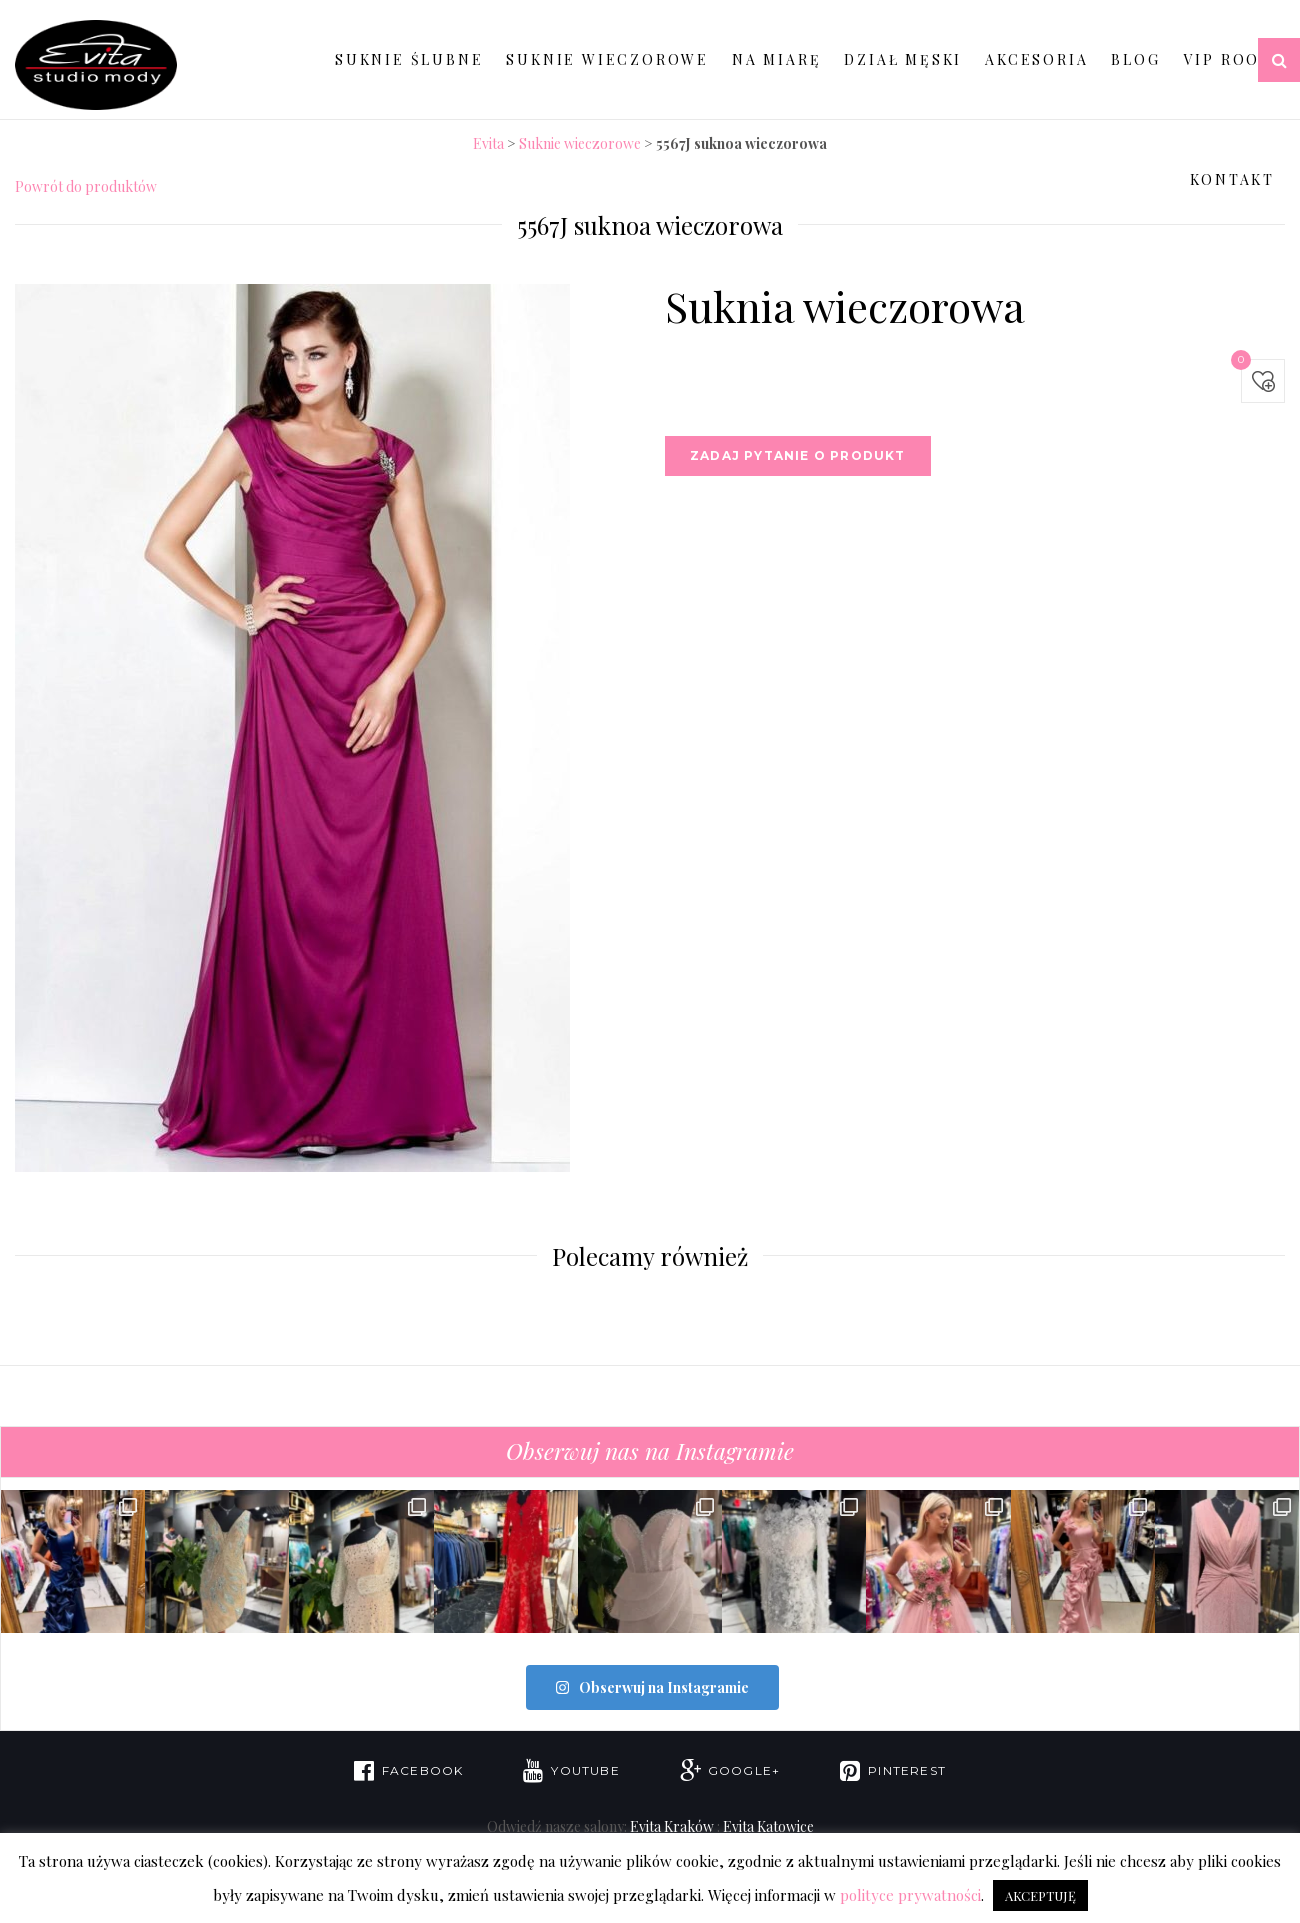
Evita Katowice (768, 1825)
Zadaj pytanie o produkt (798, 455)
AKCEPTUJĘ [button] (1040, 1895)
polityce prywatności (910, 1895)
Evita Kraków (672, 1825)
